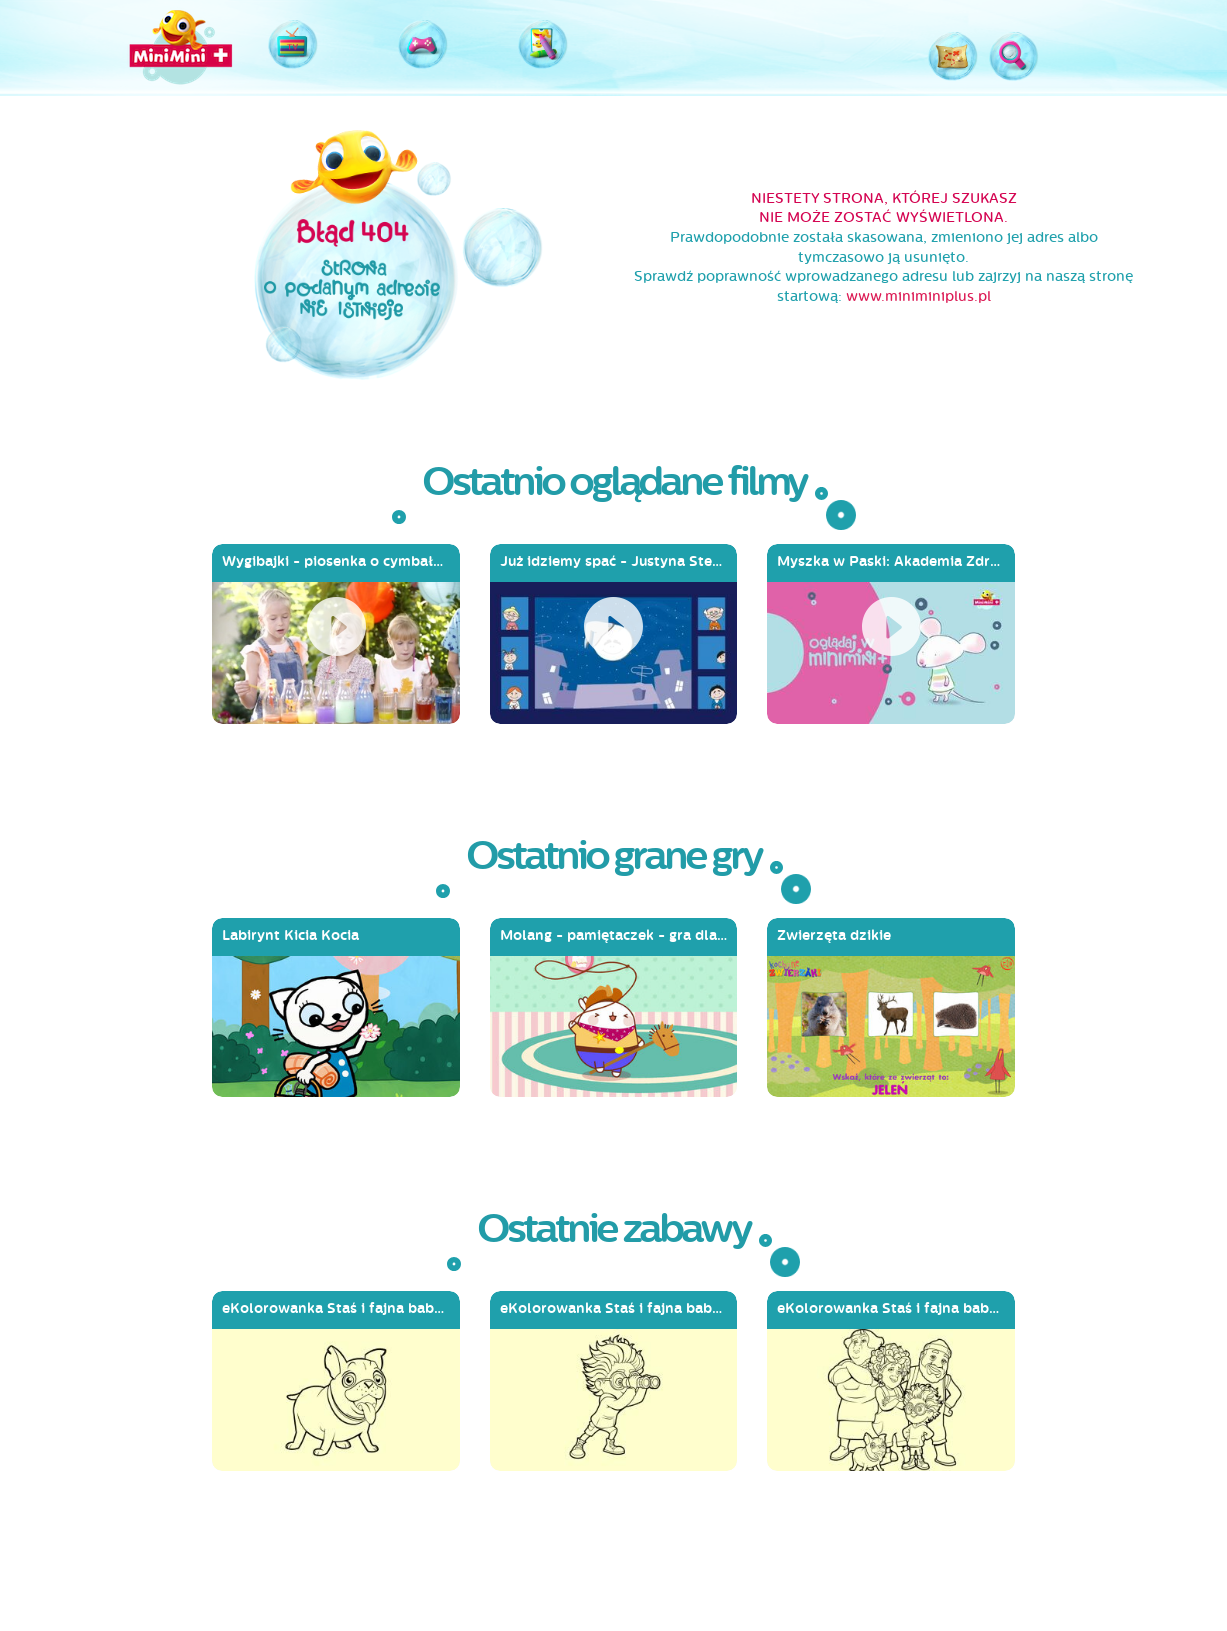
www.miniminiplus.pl (918, 296)
